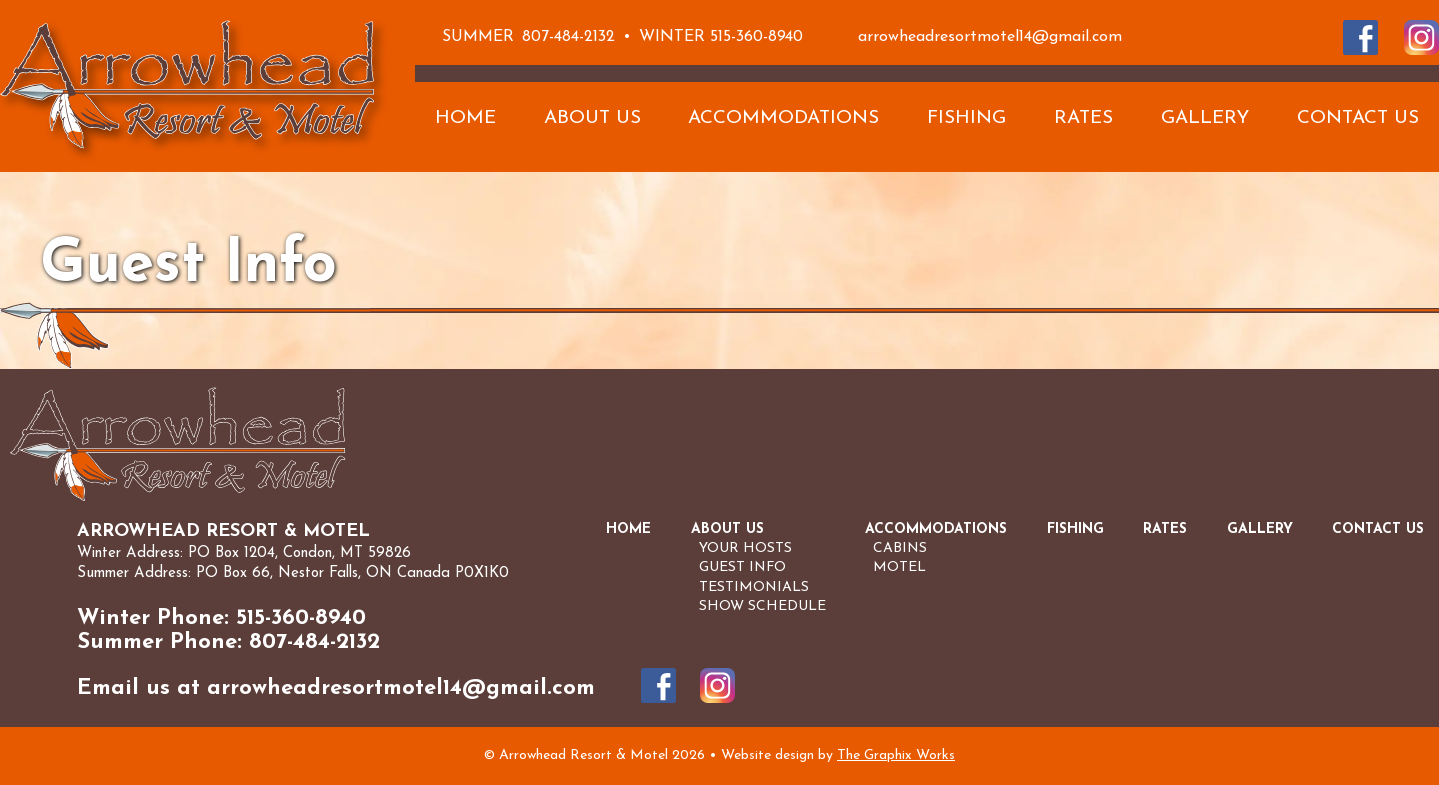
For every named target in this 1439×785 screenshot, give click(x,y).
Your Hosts (745, 548)
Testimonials (754, 587)
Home (465, 118)
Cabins (900, 548)
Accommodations (783, 118)
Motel (899, 567)
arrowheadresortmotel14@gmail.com (990, 37)
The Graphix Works (896, 755)
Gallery (1205, 118)
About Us (592, 118)
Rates (1083, 118)
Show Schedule (762, 606)
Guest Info (742, 567)
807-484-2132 (568, 37)
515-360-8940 (756, 37)
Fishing (966, 118)
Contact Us (1358, 118)
